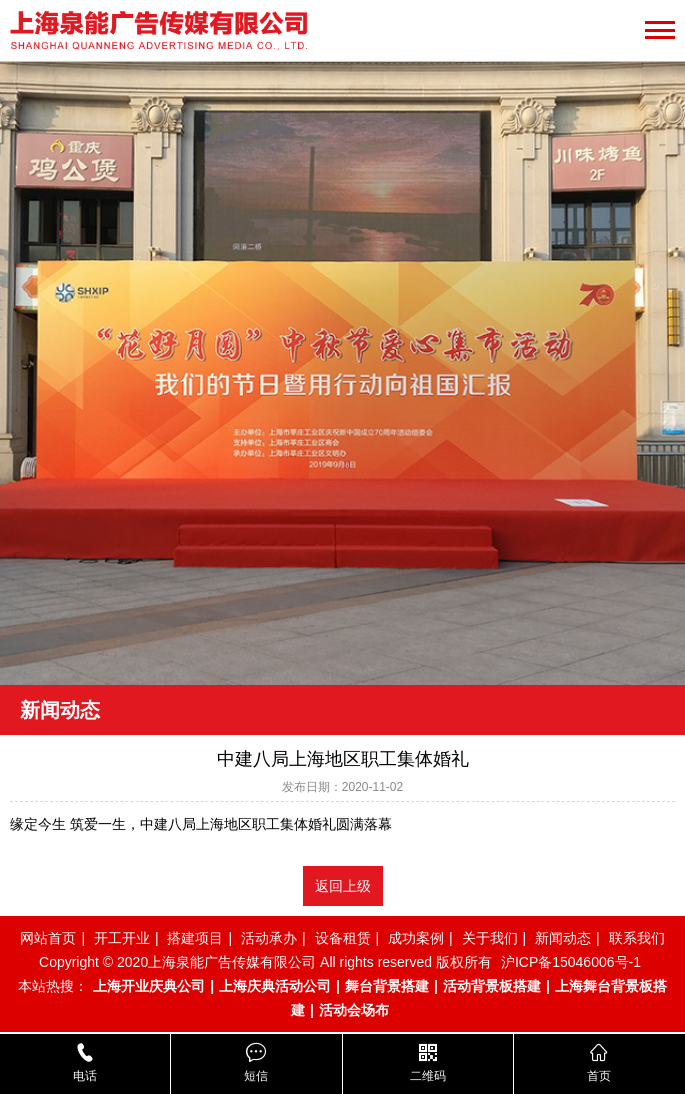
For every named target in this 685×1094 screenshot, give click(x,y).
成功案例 (416, 938)
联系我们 (637, 938)
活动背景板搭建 (492, 986)
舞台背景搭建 (387, 986)
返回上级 (343, 886)
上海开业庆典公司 (149, 986)
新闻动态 (563, 938)
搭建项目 (195, 938)
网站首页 (48, 938)
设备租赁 (343, 938)
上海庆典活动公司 (275, 986)
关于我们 (490, 938)
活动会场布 (354, 1010)
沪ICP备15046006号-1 (571, 962)
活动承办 (269, 938)
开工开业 (122, 938)
